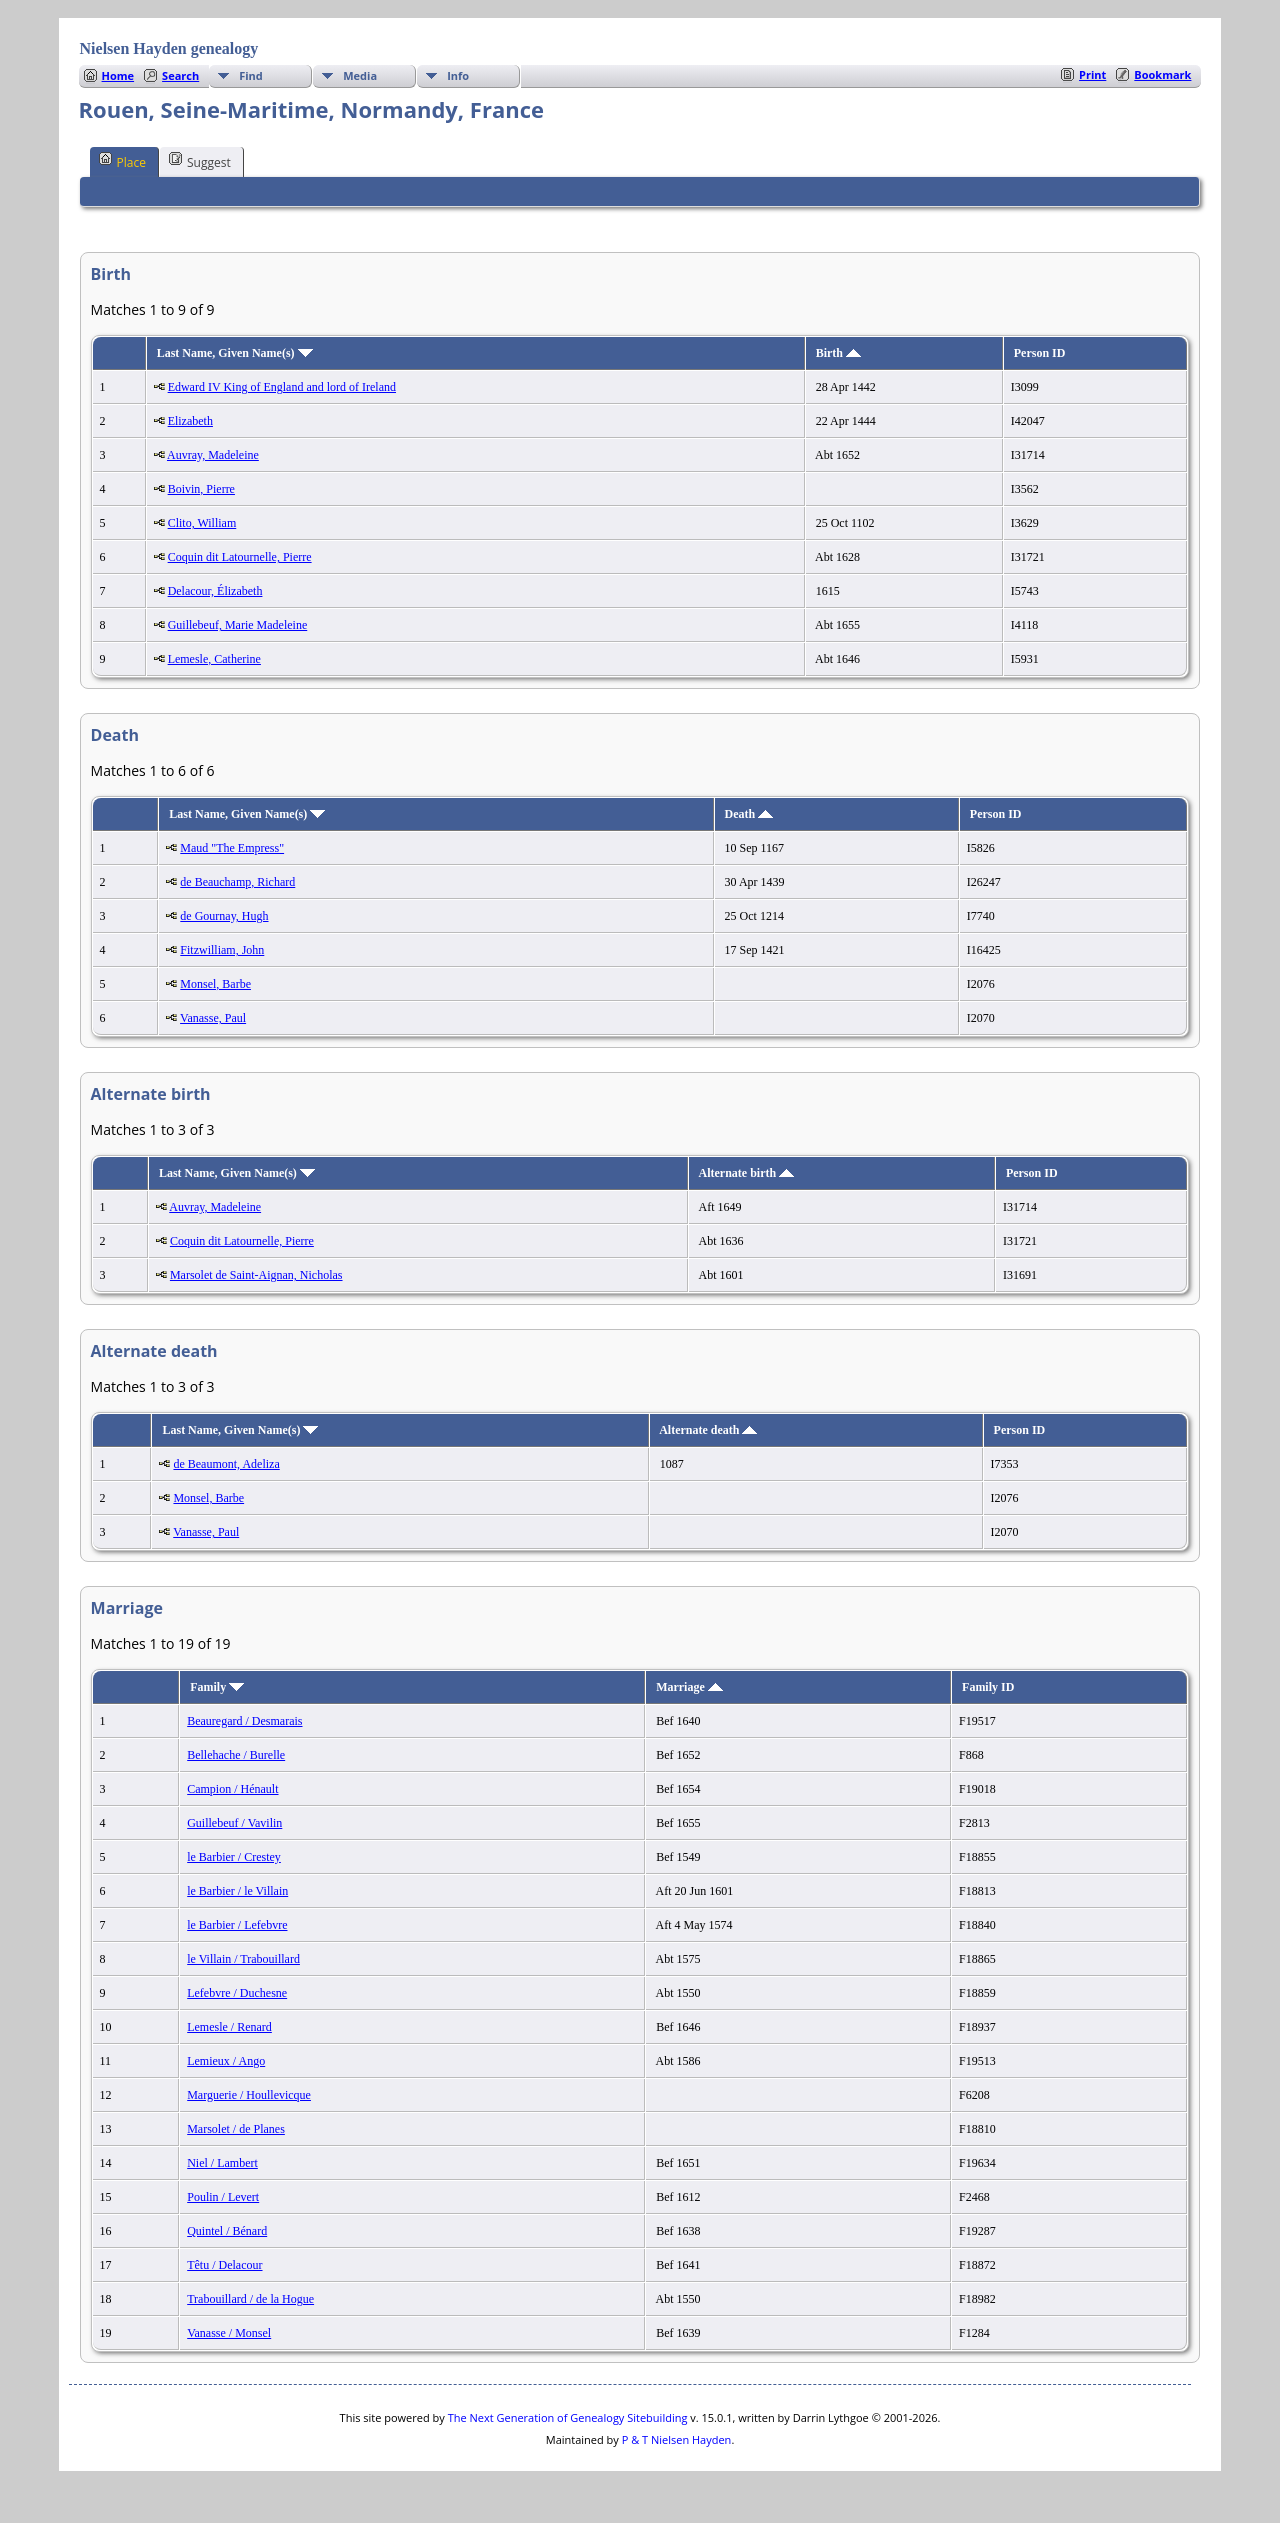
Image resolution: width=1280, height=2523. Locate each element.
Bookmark (1162, 74)
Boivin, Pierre (201, 489)
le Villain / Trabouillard (243, 1959)
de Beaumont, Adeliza (226, 1464)
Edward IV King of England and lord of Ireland (282, 387)
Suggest (200, 161)
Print (1092, 74)
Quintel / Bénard (227, 2231)
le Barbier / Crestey (234, 1857)
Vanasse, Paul (213, 1018)
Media (360, 75)
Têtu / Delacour (224, 2265)
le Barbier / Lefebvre (237, 1925)
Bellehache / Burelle (236, 1755)
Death (749, 814)
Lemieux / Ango (226, 2061)
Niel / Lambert (222, 2163)
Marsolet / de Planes (236, 2129)
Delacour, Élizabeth (215, 591)
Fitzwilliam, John (222, 950)
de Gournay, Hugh (224, 916)
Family (217, 1687)
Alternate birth (747, 1173)
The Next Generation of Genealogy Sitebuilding (568, 2417)
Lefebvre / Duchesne (237, 1993)
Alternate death (708, 1430)
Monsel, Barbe (215, 984)
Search (180, 75)
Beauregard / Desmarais (244, 1721)
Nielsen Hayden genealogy (169, 48)
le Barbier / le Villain (237, 1891)
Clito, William (202, 523)
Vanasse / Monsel (229, 2333)
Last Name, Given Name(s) (235, 353)
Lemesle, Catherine (214, 659)
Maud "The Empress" (232, 848)
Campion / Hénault (232, 1789)
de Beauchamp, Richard (237, 882)
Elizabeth (190, 421)
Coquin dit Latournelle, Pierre (240, 557)
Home (118, 75)
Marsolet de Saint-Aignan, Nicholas (256, 1275)
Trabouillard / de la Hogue (250, 2299)
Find (251, 75)
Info (458, 75)
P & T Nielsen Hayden (677, 2439)
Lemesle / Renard (229, 2027)
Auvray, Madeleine (213, 455)
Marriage (689, 1687)
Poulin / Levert (223, 2197)
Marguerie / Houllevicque (249, 2095)
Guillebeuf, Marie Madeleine (238, 625)
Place (122, 161)
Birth (838, 353)
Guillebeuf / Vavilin (234, 1823)
